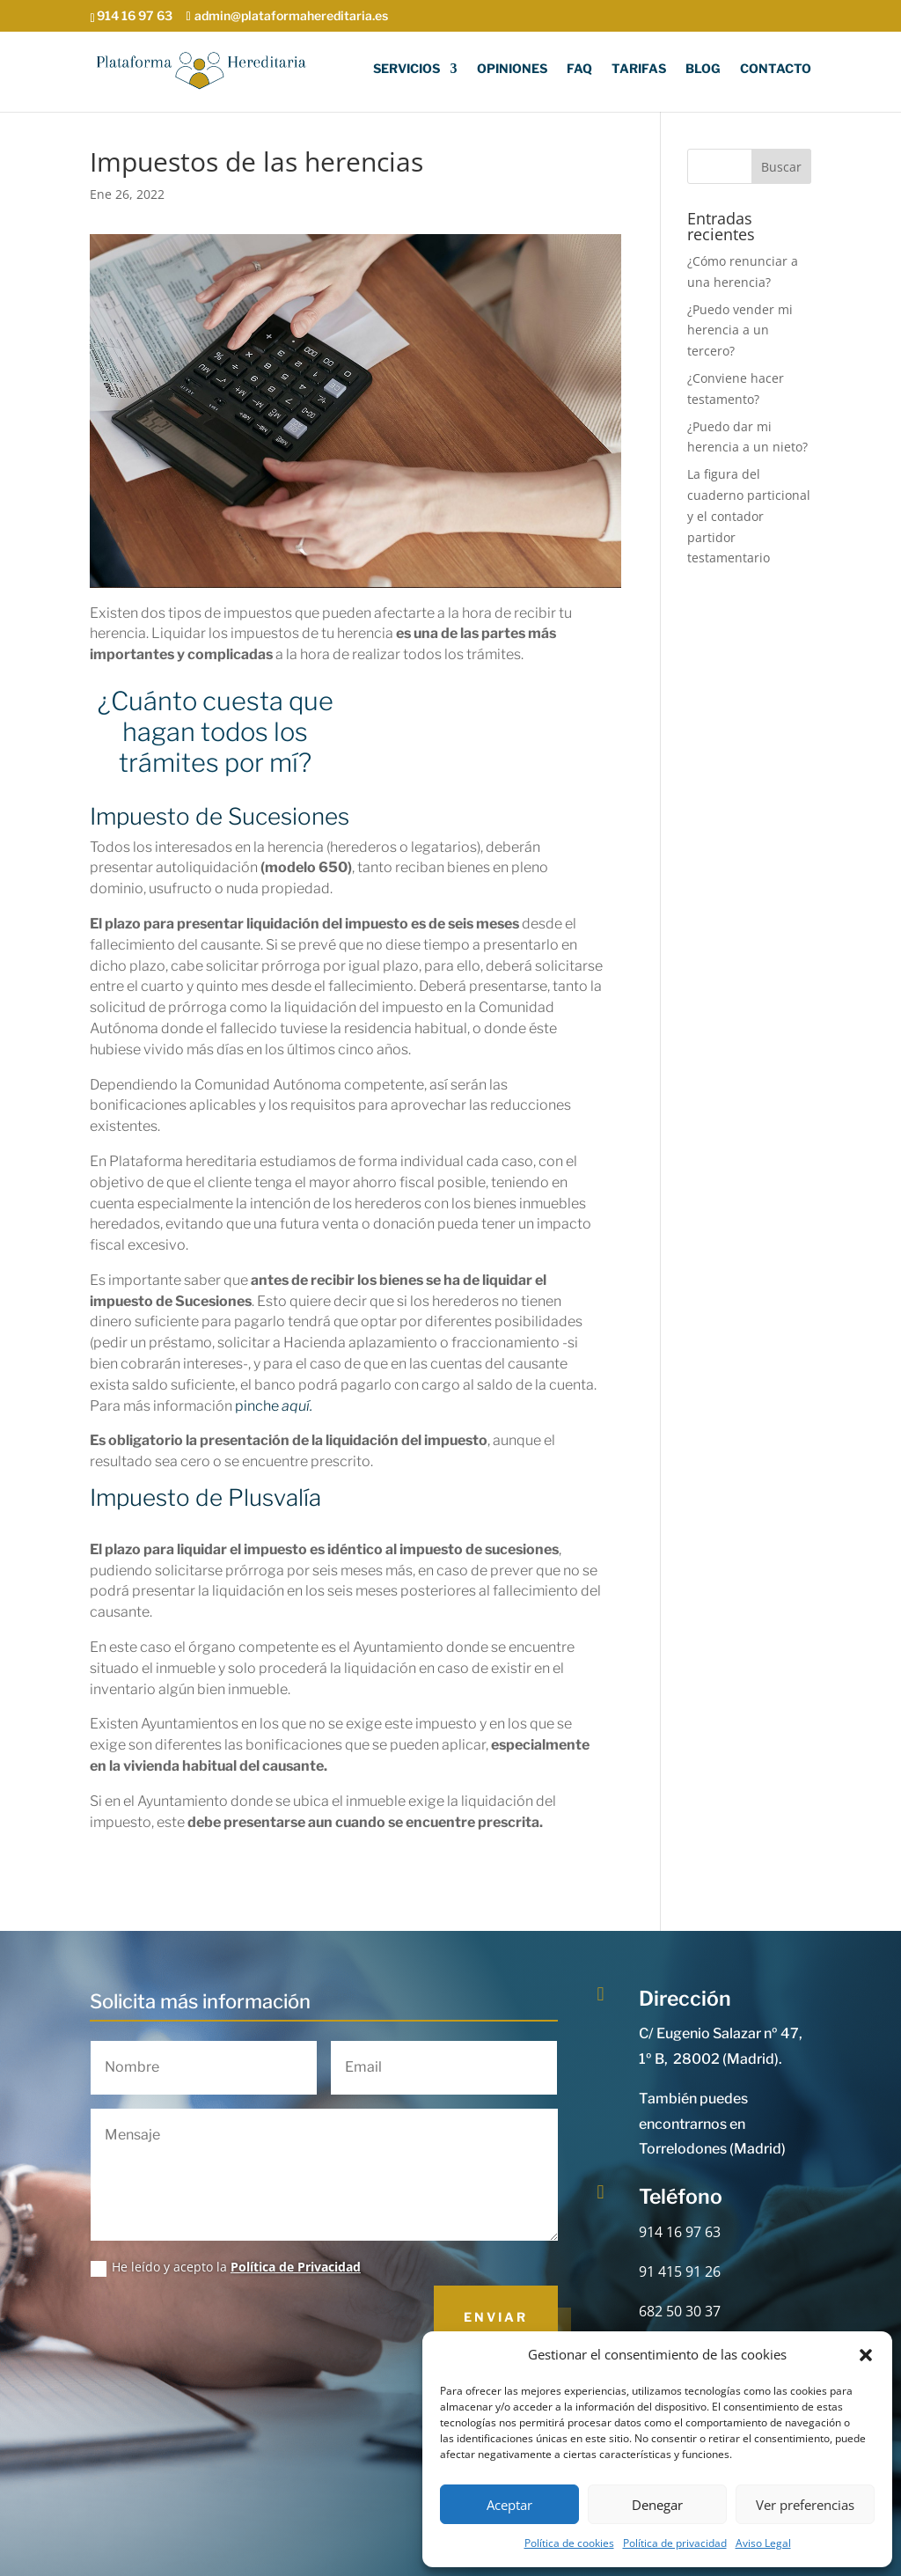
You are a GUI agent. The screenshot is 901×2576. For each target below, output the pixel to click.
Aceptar (509, 2505)
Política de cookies (569, 2543)
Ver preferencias (805, 2505)
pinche (273, 1406)
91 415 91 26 (680, 2271)
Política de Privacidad (296, 2266)
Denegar (657, 2505)
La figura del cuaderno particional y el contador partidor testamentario (748, 516)
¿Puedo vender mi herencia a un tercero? (740, 330)
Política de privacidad (675, 2543)
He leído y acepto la (226, 2267)
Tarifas (639, 70)
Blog (703, 70)
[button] (866, 2355)
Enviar (496, 2316)
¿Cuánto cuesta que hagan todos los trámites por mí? (215, 732)
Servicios (406, 70)
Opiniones (512, 70)
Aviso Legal (763, 2543)
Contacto (775, 70)
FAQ (579, 70)
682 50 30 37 (680, 2311)
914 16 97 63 (680, 2232)
